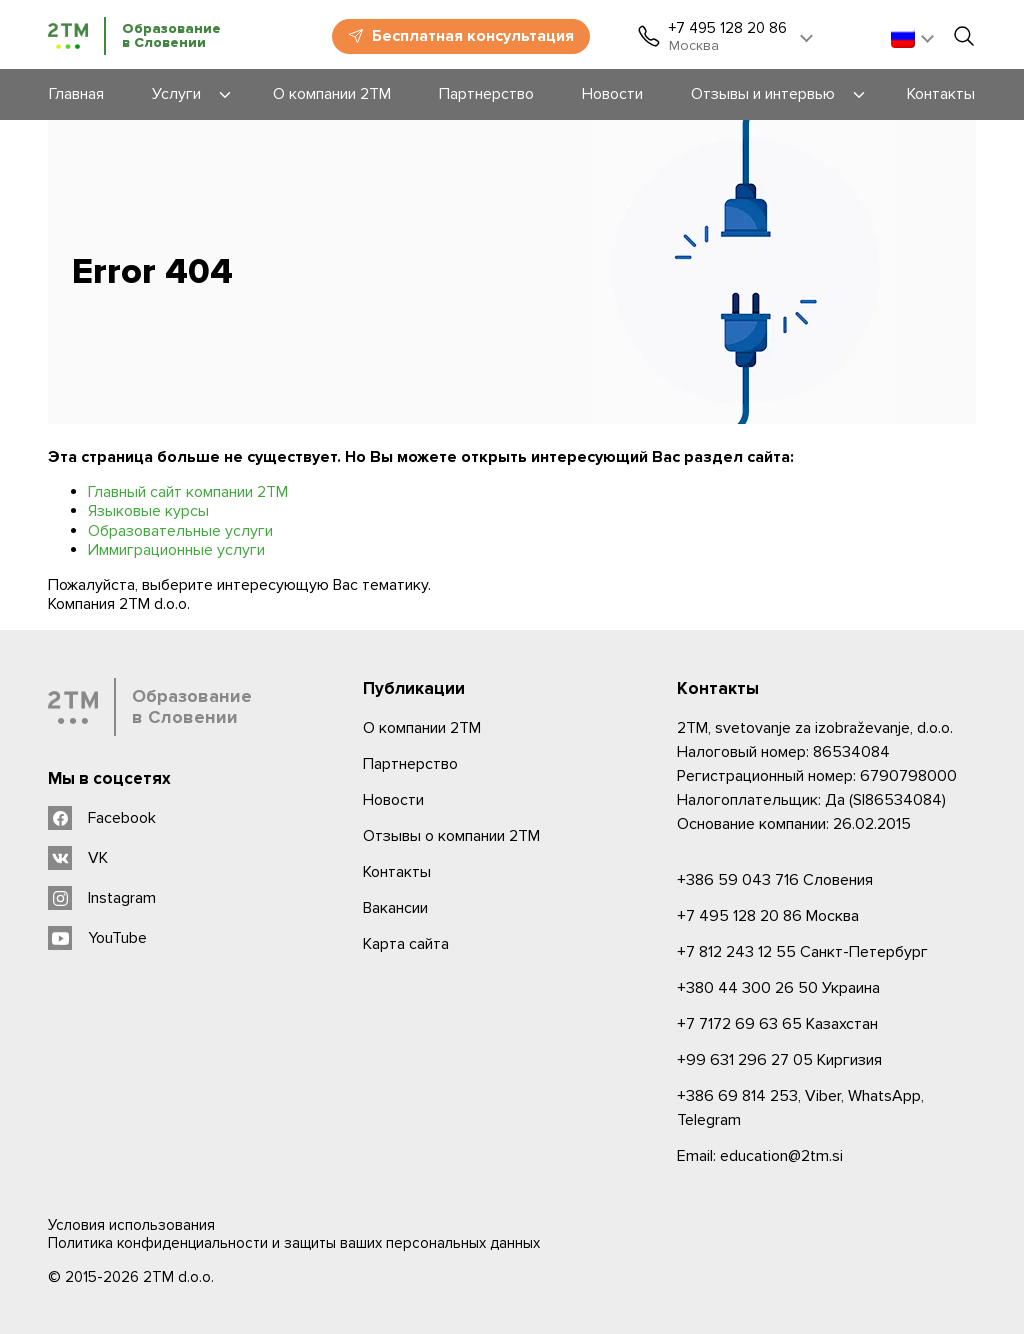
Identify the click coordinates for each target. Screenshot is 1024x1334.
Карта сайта (406, 944)
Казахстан (777, 1024)
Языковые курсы (148, 511)
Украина (778, 988)
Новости (393, 800)
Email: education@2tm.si (760, 1156)
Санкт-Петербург (802, 952)
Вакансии (395, 908)
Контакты (397, 872)
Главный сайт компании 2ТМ (188, 492)
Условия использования (131, 1225)
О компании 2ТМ (422, 728)
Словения (775, 880)
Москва (768, 916)
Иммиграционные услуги (176, 550)
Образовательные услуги (180, 531)
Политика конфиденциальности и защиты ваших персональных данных (294, 1243)
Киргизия (779, 1060)
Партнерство (410, 764)
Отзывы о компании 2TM (451, 836)
